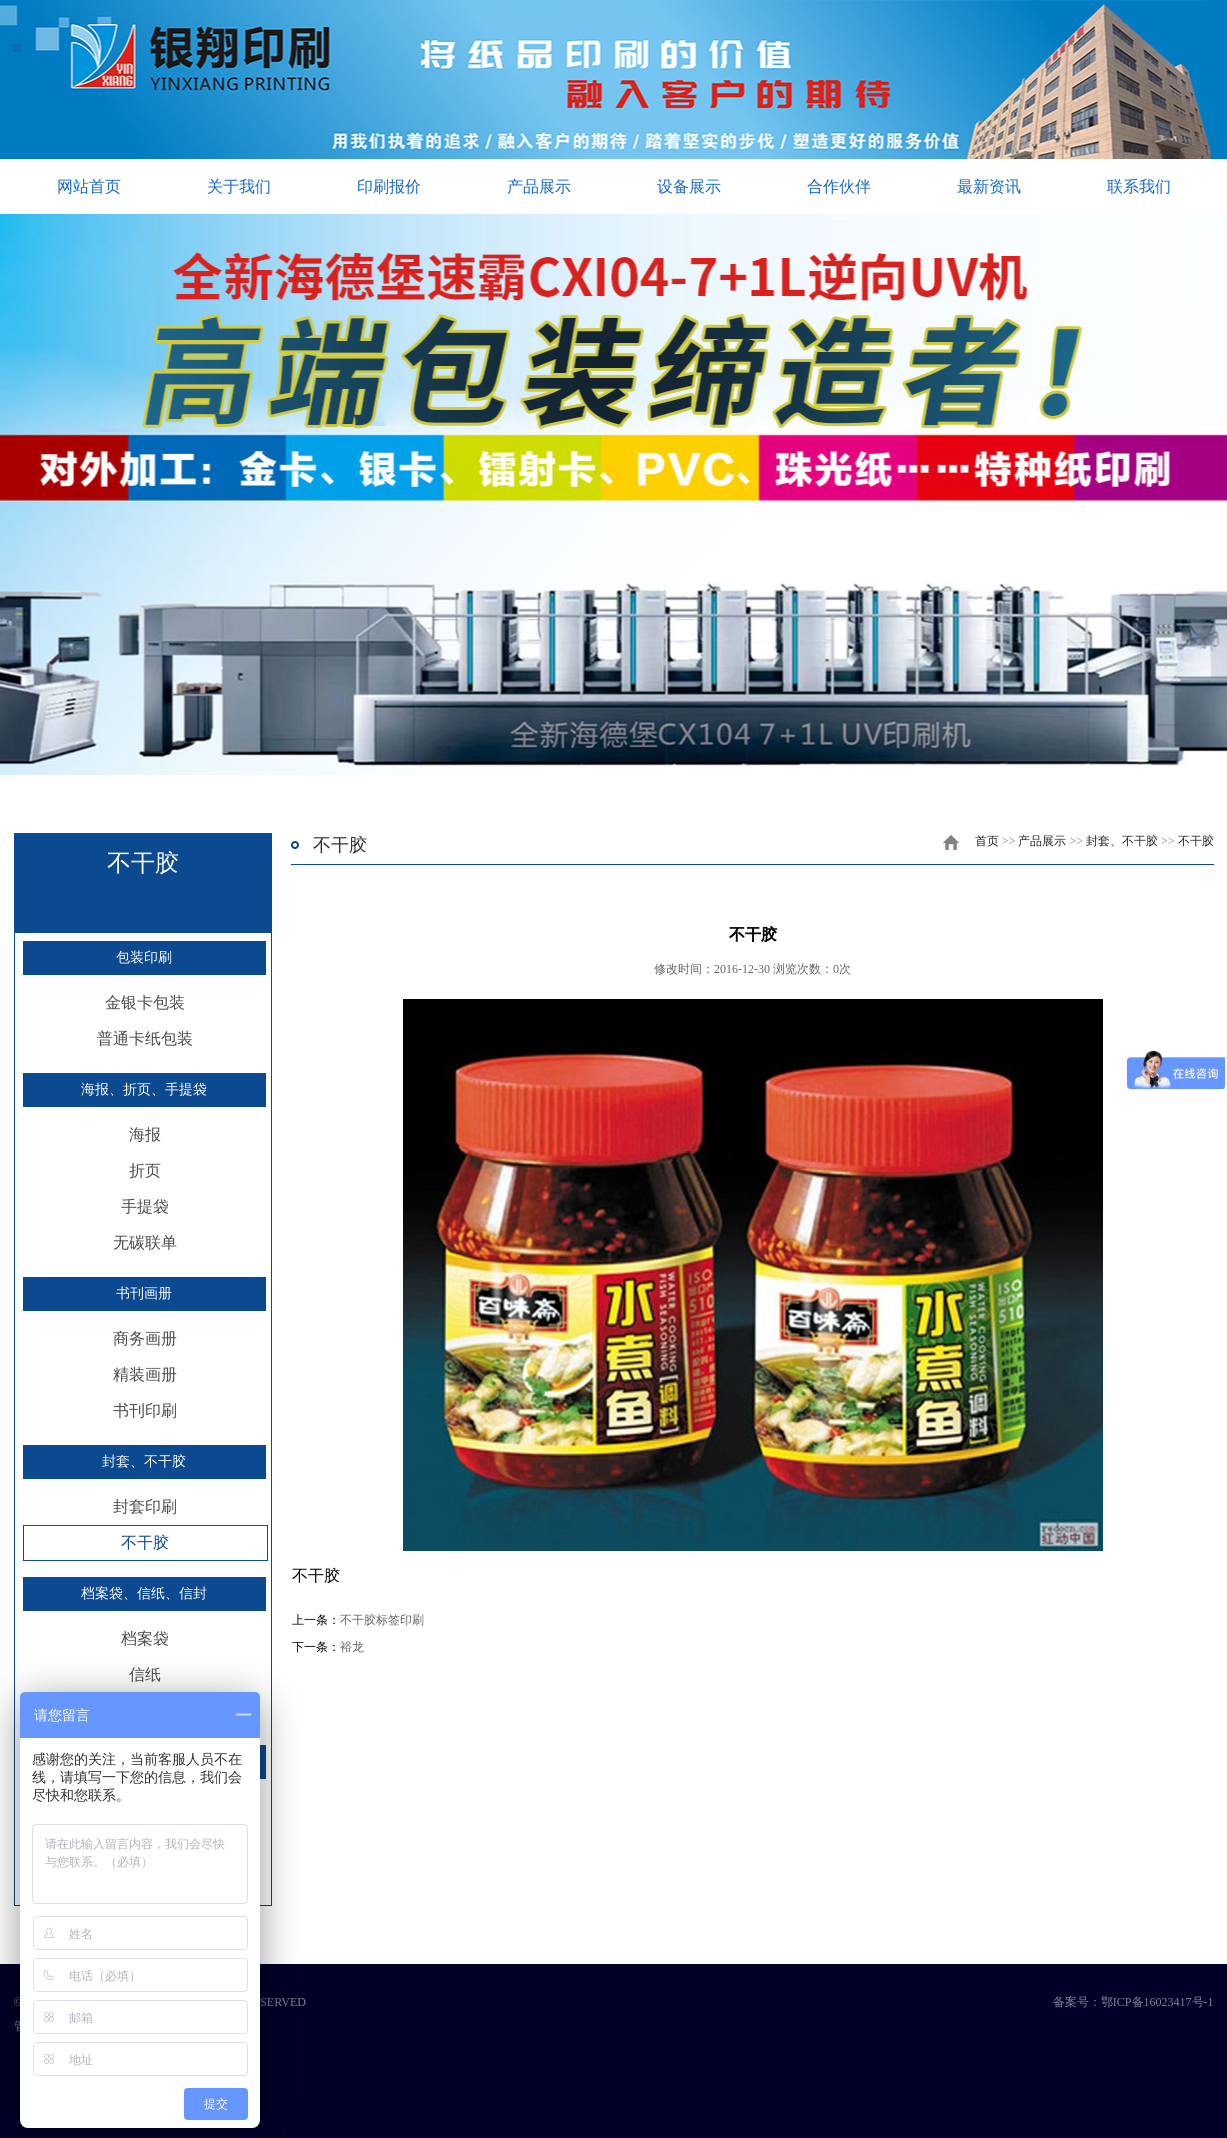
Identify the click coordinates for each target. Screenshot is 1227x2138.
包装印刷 (144, 957)
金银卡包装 (145, 1002)
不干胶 (145, 1542)
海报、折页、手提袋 (144, 1089)
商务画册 (145, 1338)
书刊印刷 (145, 1410)
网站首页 (89, 186)
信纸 (145, 1674)
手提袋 (145, 1206)
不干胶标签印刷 (382, 1620)
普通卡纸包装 (145, 1038)
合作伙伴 (839, 186)
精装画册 (145, 1374)
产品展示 (539, 186)
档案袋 (145, 1638)
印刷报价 (389, 186)
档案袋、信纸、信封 (144, 1593)
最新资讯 (989, 186)
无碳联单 (145, 1242)
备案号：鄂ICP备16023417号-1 (1133, 2002)
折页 (145, 1170)
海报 (145, 1134)
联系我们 (1139, 186)
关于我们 (239, 186)
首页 (987, 841)
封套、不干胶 (144, 1461)
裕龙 (352, 1647)
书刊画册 (144, 1293)
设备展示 (689, 186)
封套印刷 (145, 1506)
